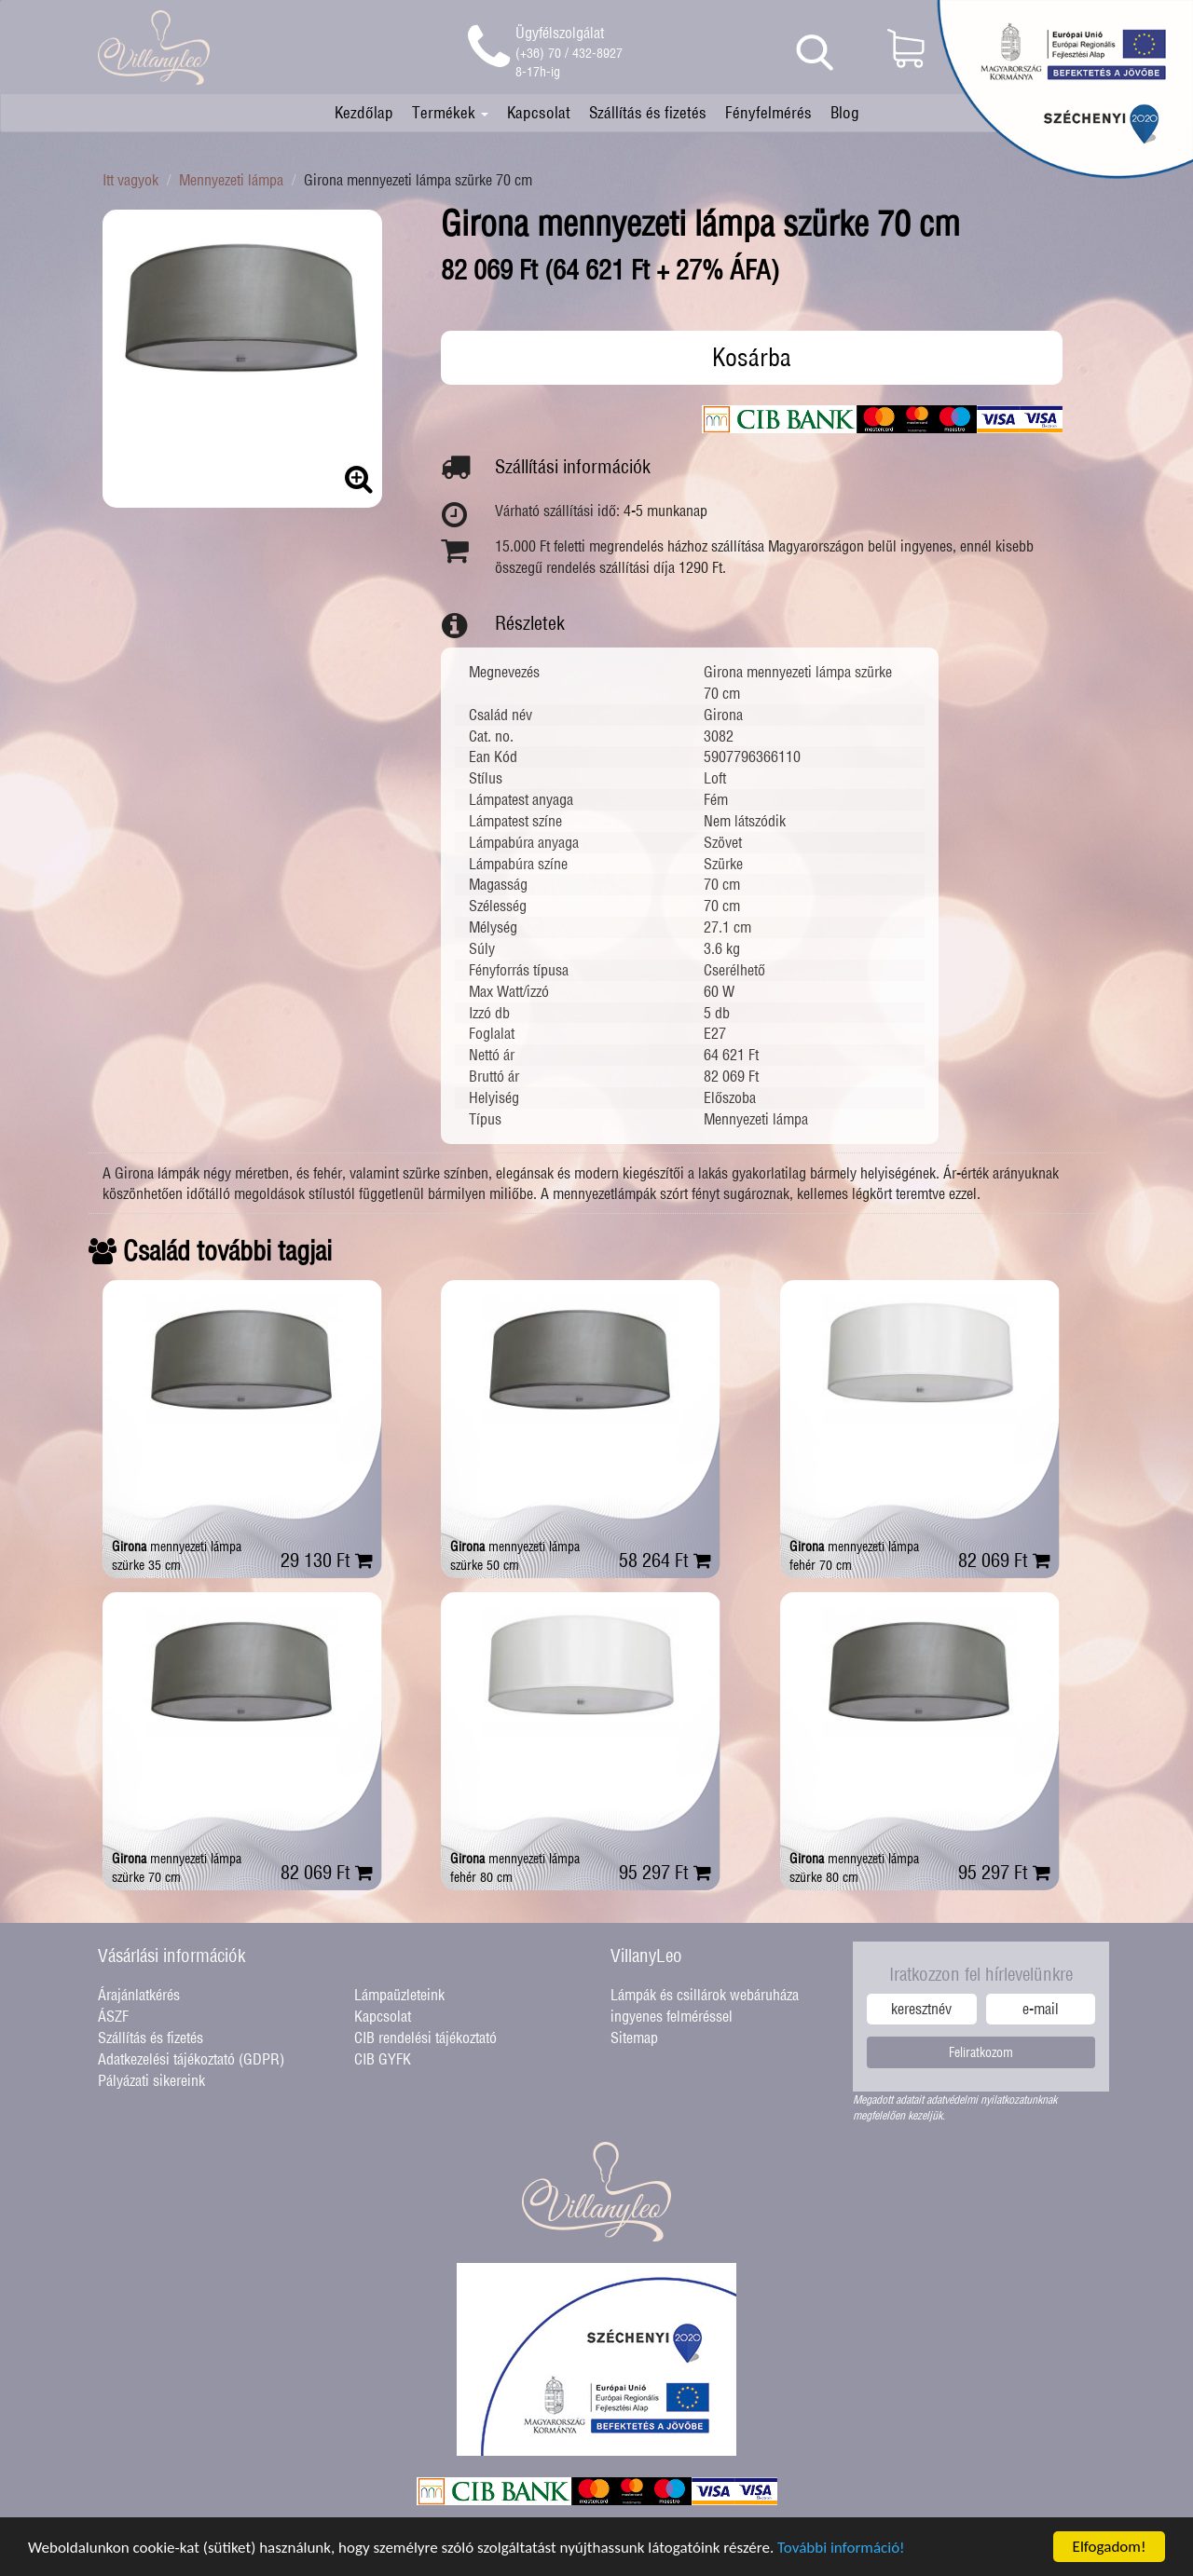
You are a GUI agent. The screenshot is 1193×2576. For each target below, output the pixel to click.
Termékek (450, 112)
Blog (844, 112)
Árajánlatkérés (139, 1994)
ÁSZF (113, 2016)
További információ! (841, 2556)
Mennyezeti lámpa (231, 179)
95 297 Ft (665, 1872)
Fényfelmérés (768, 112)
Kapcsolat (538, 112)
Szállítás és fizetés (647, 112)
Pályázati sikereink (151, 2080)
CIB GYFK (382, 2059)
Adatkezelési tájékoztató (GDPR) (191, 2059)
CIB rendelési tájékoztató (425, 2037)
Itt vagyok (130, 179)
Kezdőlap (364, 112)
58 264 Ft (665, 1560)
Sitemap (634, 2037)
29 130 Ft (327, 1560)
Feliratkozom (981, 2052)
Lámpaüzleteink (399, 1994)
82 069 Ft (1004, 1560)
